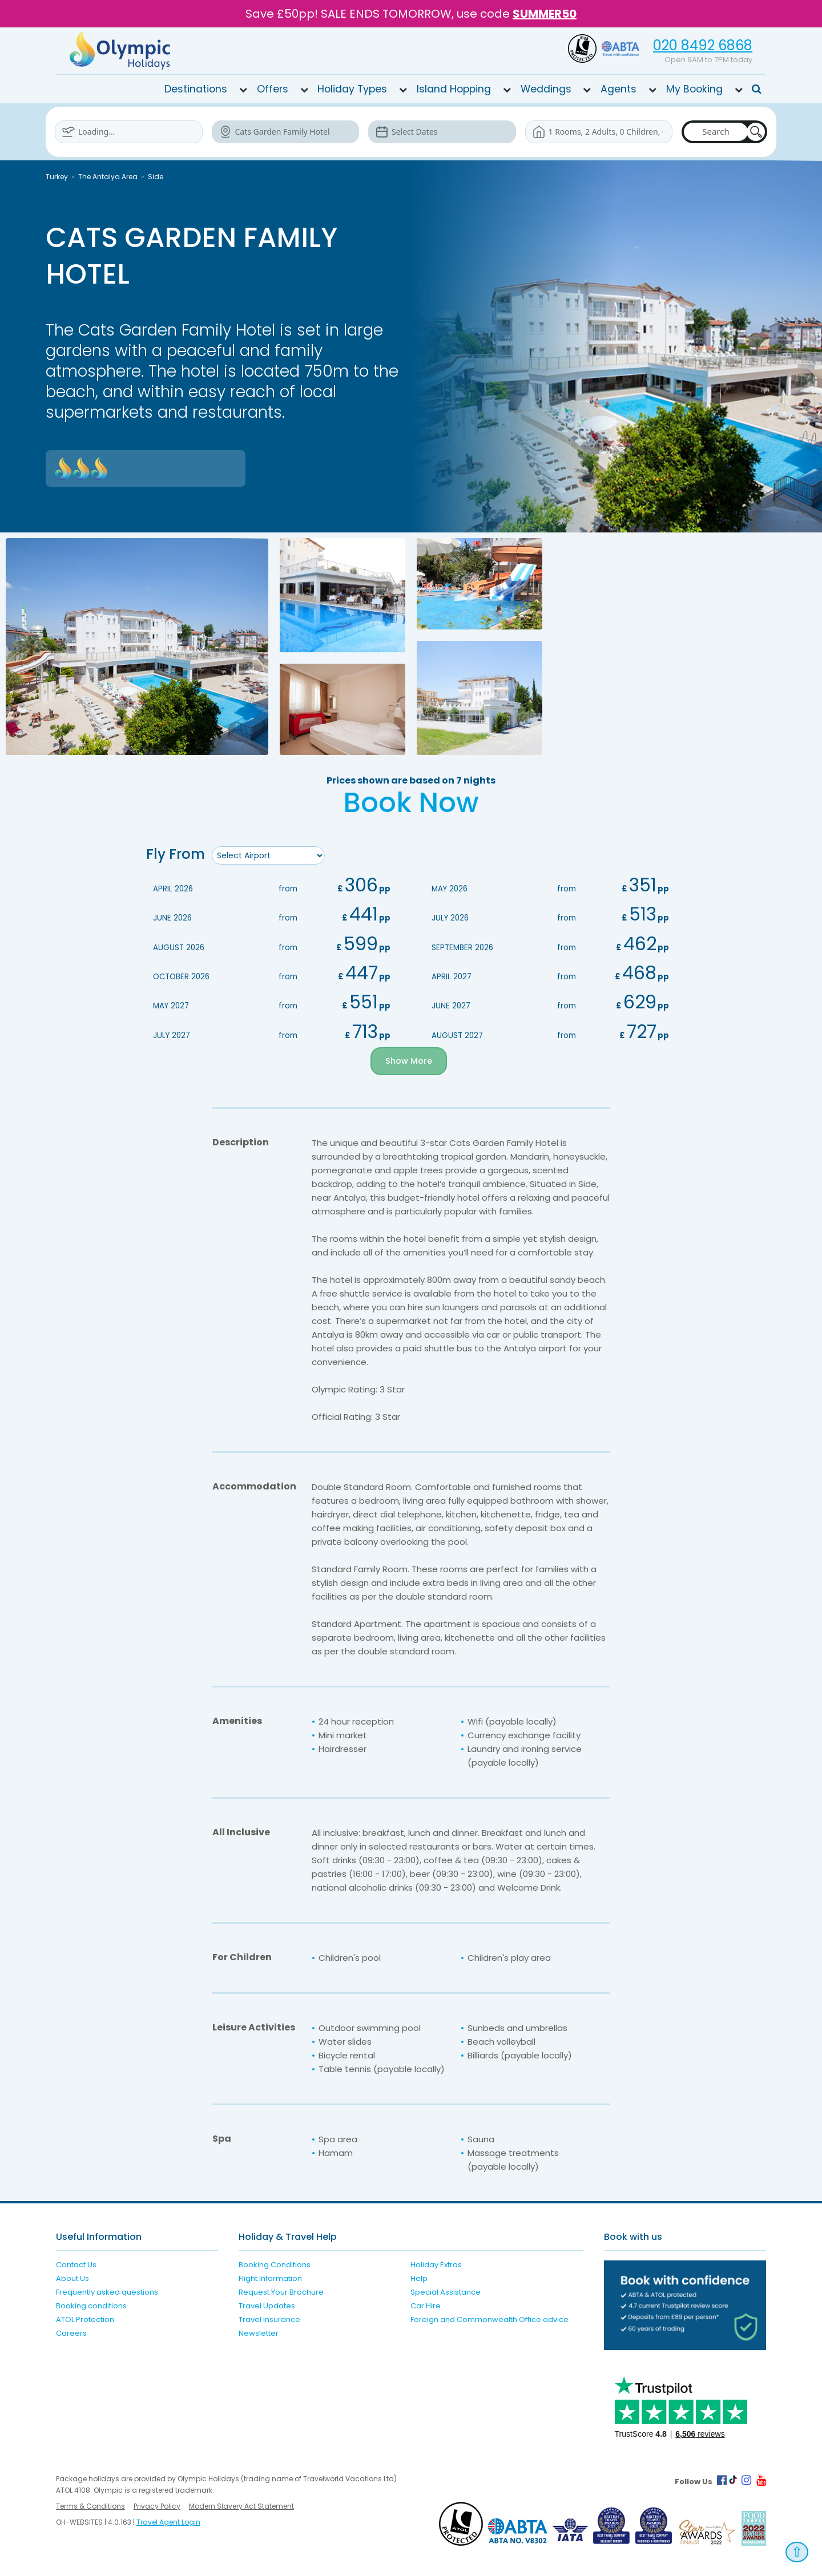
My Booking (694, 89)
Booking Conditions (275, 2264)
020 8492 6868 (702, 45)
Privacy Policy (157, 2506)
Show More (409, 1061)
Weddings (546, 89)
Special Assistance (445, 2292)
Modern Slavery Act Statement (241, 2506)
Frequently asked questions (107, 2292)
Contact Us (76, 2264)
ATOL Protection (85, 2319)
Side (155, 176)
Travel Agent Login (168, 2522)
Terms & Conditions (90, 2506)
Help (419, 2278)
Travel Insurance (269, 2319)
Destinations (195, 89)
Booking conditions (91, 2305)
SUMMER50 (545, 14)
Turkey (57, 176)
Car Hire (425, 2305)
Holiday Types (352, 89)
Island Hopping (454, 89)
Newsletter (259, 2333)
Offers (272, 89)
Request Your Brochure (281, 2292)
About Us (72, 2278)
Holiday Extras (436, 2264)
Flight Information (270, 2278)
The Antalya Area (108, 176)
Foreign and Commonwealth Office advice (489, 2319)
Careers (71, 2333)
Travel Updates (267, 2305)
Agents (618, 89)
